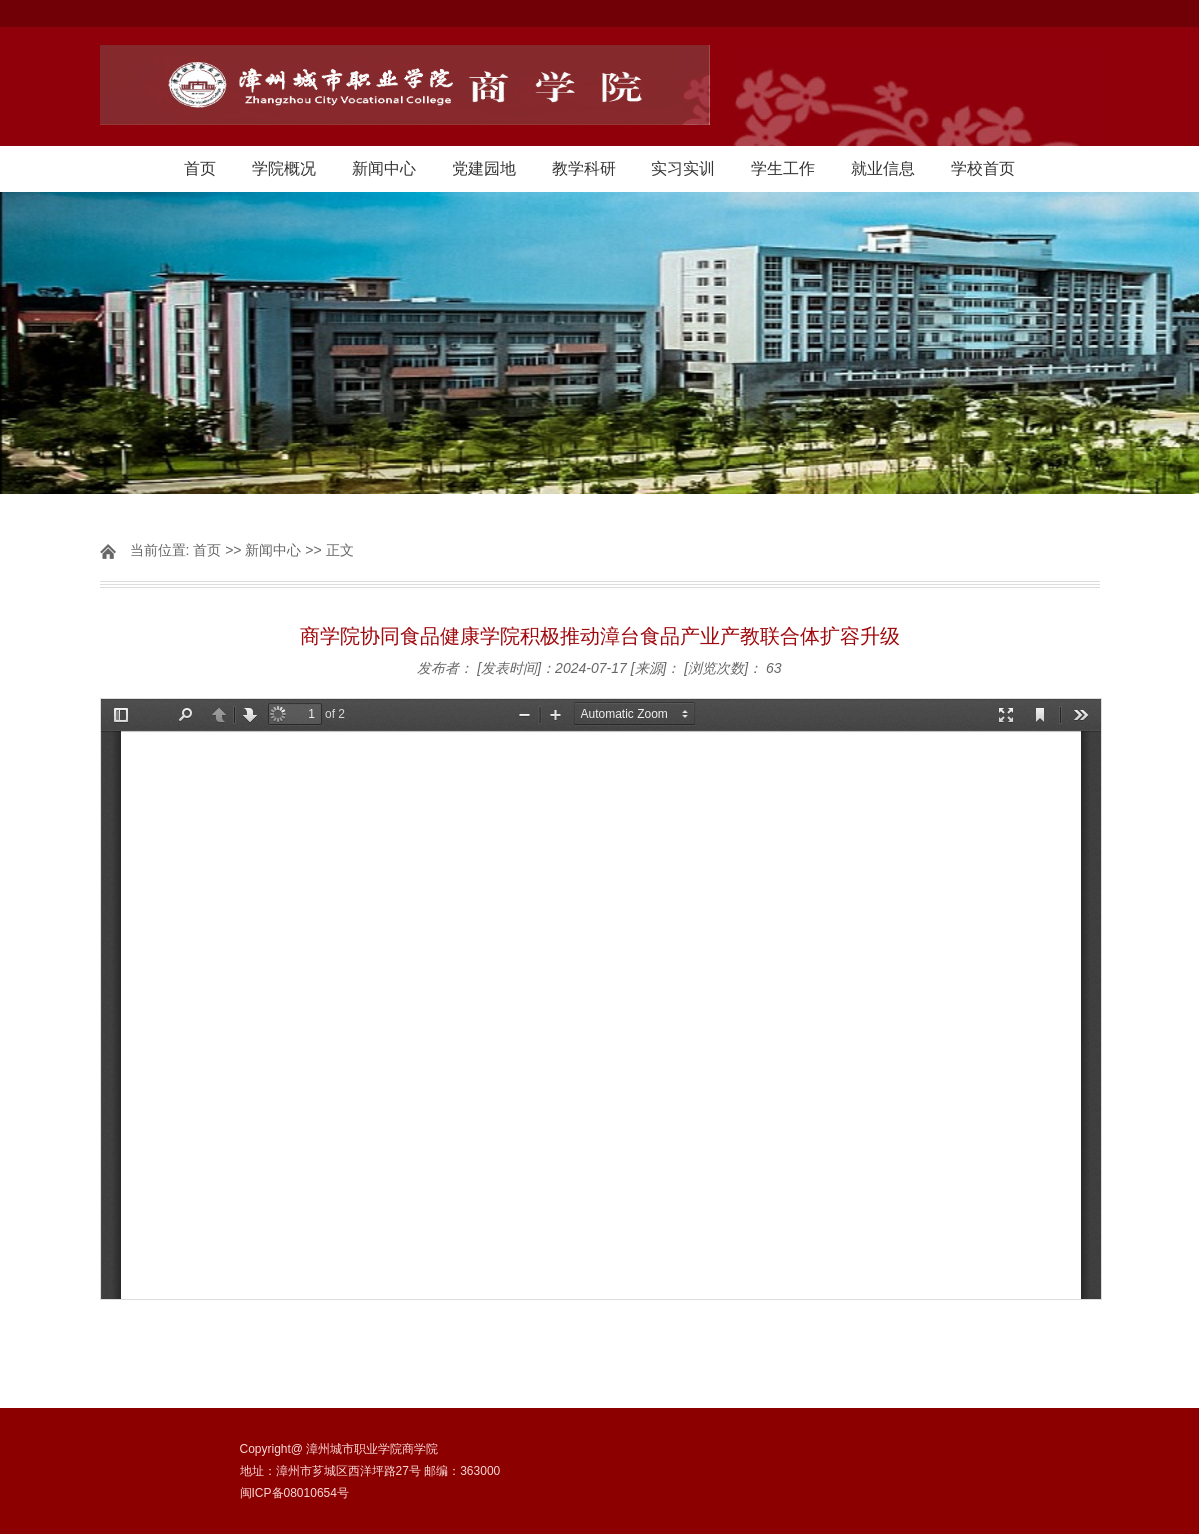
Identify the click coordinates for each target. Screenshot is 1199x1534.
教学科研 (584, 168)
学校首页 (983, 168)
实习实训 (683, 168)
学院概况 (284, 168)
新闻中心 (384, 168)
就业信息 (883, 168)
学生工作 (783, 168)
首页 (200, 168)
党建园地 (484, 168)
